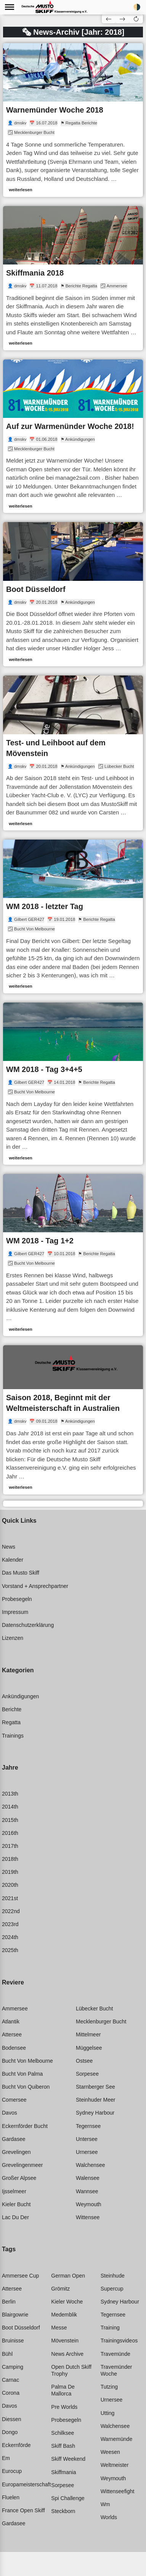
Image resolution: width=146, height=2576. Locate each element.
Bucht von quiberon (26, 2087)
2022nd (11, 1911)
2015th (10, 1820)
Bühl (7, 2354)
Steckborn (63, 2511)
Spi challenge (67, 2498)
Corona (10, 2393)
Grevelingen (16, 2152)
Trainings (13, 1736)
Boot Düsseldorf (36, 589)
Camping (12, 2367)
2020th (10, 1885)
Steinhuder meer (96, 2100)
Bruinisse (13, 2340)
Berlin (9, 2302)
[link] (73, 120)
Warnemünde (117, 2439)
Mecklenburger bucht (101, 2021)
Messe (59, 2328)
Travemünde (115, 2354)
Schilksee (62, 2433)
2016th (10, 1833)
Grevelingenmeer (22, 2165)
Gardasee (13, 2139)
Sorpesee (87, 2074)
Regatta (11, 1722)
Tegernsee (88, 2126)
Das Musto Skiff (20, 1573)
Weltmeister (115, 2465)
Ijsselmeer (14, 2191)
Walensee (87, 2178)
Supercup (112, 2289)
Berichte (11, 1709)
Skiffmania (63, 2472)
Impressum (15, 1612)
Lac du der (15, 2217)
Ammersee (15, 2008)
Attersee (12, 2034)
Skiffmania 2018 (35, 273)
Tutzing (109, 2387)
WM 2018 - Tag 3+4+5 (44, 1069)
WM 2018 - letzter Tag (44, 906)
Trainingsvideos (119, 2340)
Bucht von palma (22, 2074)
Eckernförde (16, 2445)
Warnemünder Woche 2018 (54, 110)
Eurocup (12, 2471)
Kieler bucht (16, 2204)
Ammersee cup (20, 2276)
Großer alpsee (19, 2178)
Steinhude (113, 2276)
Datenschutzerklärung (28, 1625)
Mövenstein (65, 2340)
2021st (10, 1898)
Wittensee (87, 2217)
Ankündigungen (20, 1696)
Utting (108, 2413)
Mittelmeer (88, 2034)
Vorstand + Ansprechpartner (35, 1586)
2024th (10, 1937)
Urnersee (87, 2152)
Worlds (109, 2517)
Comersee (14, 2100)
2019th (10, 1872)
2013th (10, 1794)
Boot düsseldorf (21, 2328)
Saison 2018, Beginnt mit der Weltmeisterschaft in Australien (63, 1402)
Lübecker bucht (94, 2008)
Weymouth (88, 2204)
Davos (9, 2113)
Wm (105, 2504)
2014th (10, 1807)
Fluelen (10, 2497)
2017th (10, 1846)
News (8, 1547)
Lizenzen (12, 1638)
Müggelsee (89, 2048)
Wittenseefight (118, 2491)
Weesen (110, 2452)
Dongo (10, 2432)
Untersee (87, 2139)
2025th (10, 1950)
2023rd (10, 1924)
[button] (136, 18)
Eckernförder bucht (25, 2126)
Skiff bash (63, 2446)
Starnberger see (95, 2087)
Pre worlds (64, 2407)
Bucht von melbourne (27, 2061)
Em (6, 2458)
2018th (10, 1859)
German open (68, 2276)
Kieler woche (67, 2302)
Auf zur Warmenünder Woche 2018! (70, 426)
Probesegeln (17, 1599)
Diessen (11, 2419)
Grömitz (60, 2289)
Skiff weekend (68, 2459)
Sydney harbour (95, 2113)
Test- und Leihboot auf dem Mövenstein (56, 748)
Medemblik (64, 2315)
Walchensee (90, 2165)
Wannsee (87, 2191)
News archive (67, 2354)
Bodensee (14, 2048)
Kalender (12, 1560)
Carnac (10, 2380)
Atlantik (10, 2021)
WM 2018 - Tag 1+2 (40, 1240)
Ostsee (84, 2061)
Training (110, 2328)
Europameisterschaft (26, 2484)
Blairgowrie (15, 2315)
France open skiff (23, 2510)
